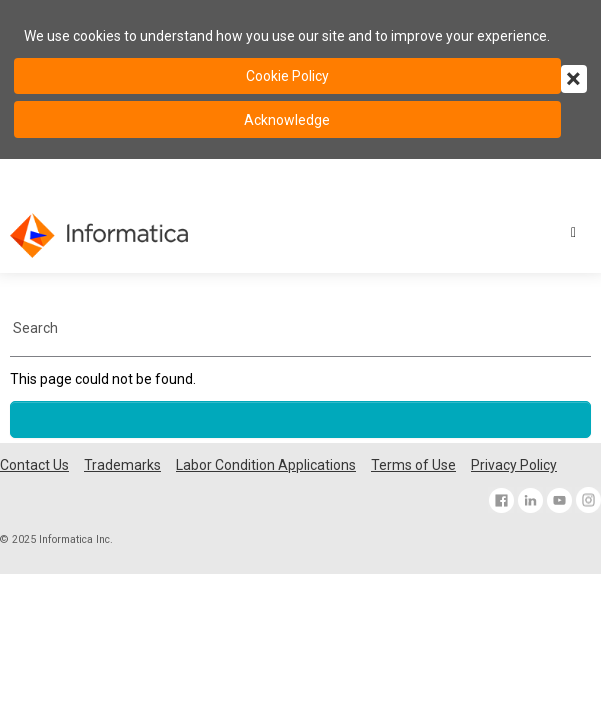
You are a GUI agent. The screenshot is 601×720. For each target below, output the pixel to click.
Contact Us (34, 465)
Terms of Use (413, 465)
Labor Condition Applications (266, 465)
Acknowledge (287, 120)
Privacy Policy (514, 465)
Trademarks (122, 465)
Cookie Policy (287, 76)
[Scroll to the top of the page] (300, 419)
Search (35, 328)
